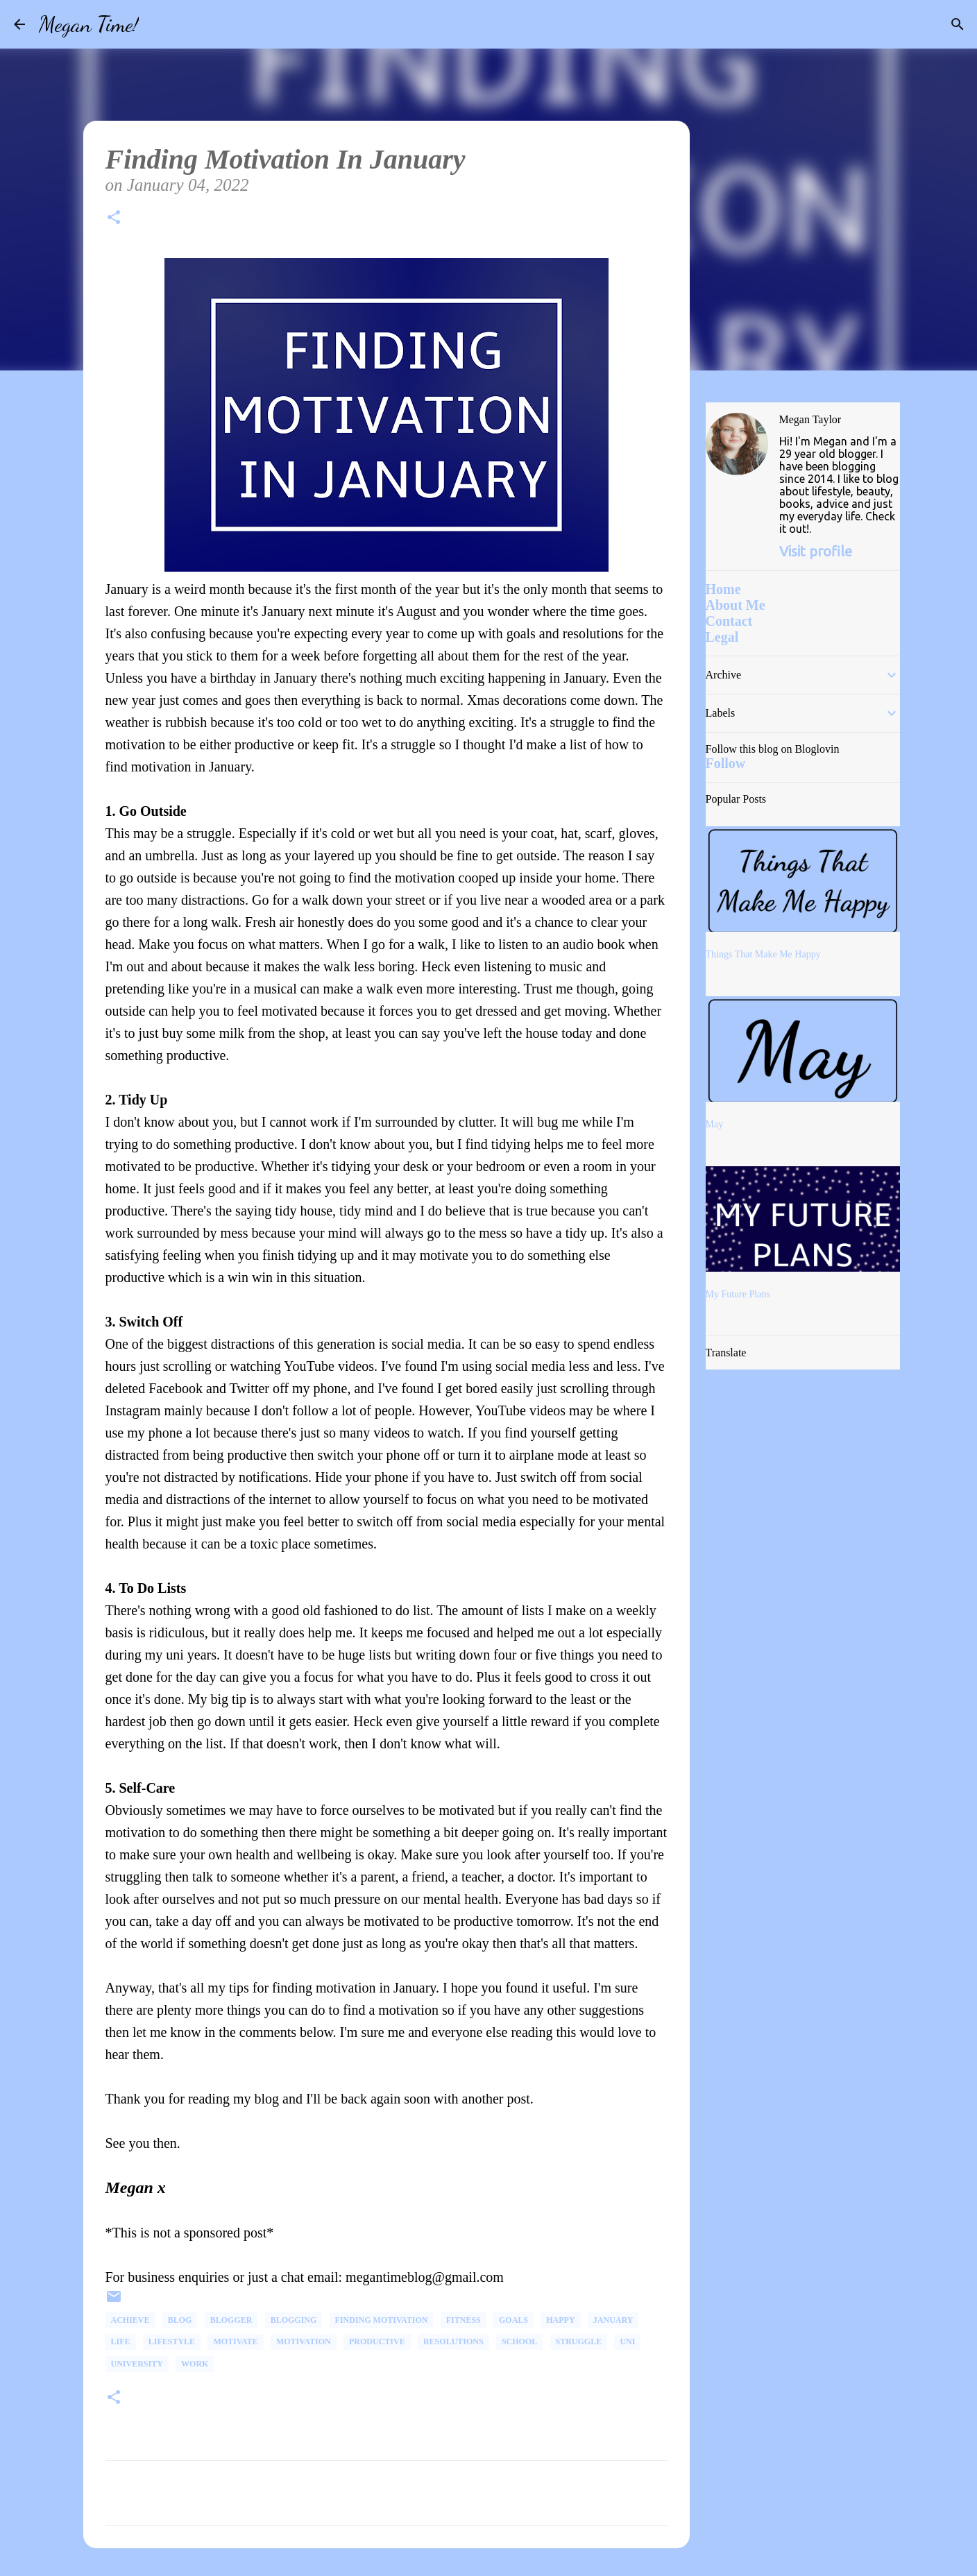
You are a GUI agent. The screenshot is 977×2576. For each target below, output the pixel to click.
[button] (113, 219)
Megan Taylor (810, 419)
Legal (722, 637)
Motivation (303, 2341)
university (137, 2364)
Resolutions (453, 2341)
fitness (463, 2320)
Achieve (130, 2320)
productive (377, 2341)
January (613, 2320)
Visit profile (815, 551)
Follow (726, 763)
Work (194, 2364)
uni (627, 2341)
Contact (729, 621)
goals (513, 2320)
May (715, 1124)
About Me (735, 605)
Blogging (294, 2320)
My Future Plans (738, 1294)
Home (723, 589)
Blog (180, 2320)
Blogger (231, 2320)
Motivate (235, 2341)
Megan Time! (89, 24)
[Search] (158, 24)
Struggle (579, 2341)
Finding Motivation (381, 2320)
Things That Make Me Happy (763, 954)
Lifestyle (171, 2341)
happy (560, 2320)
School (519, 2341)
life (120, 2341)
